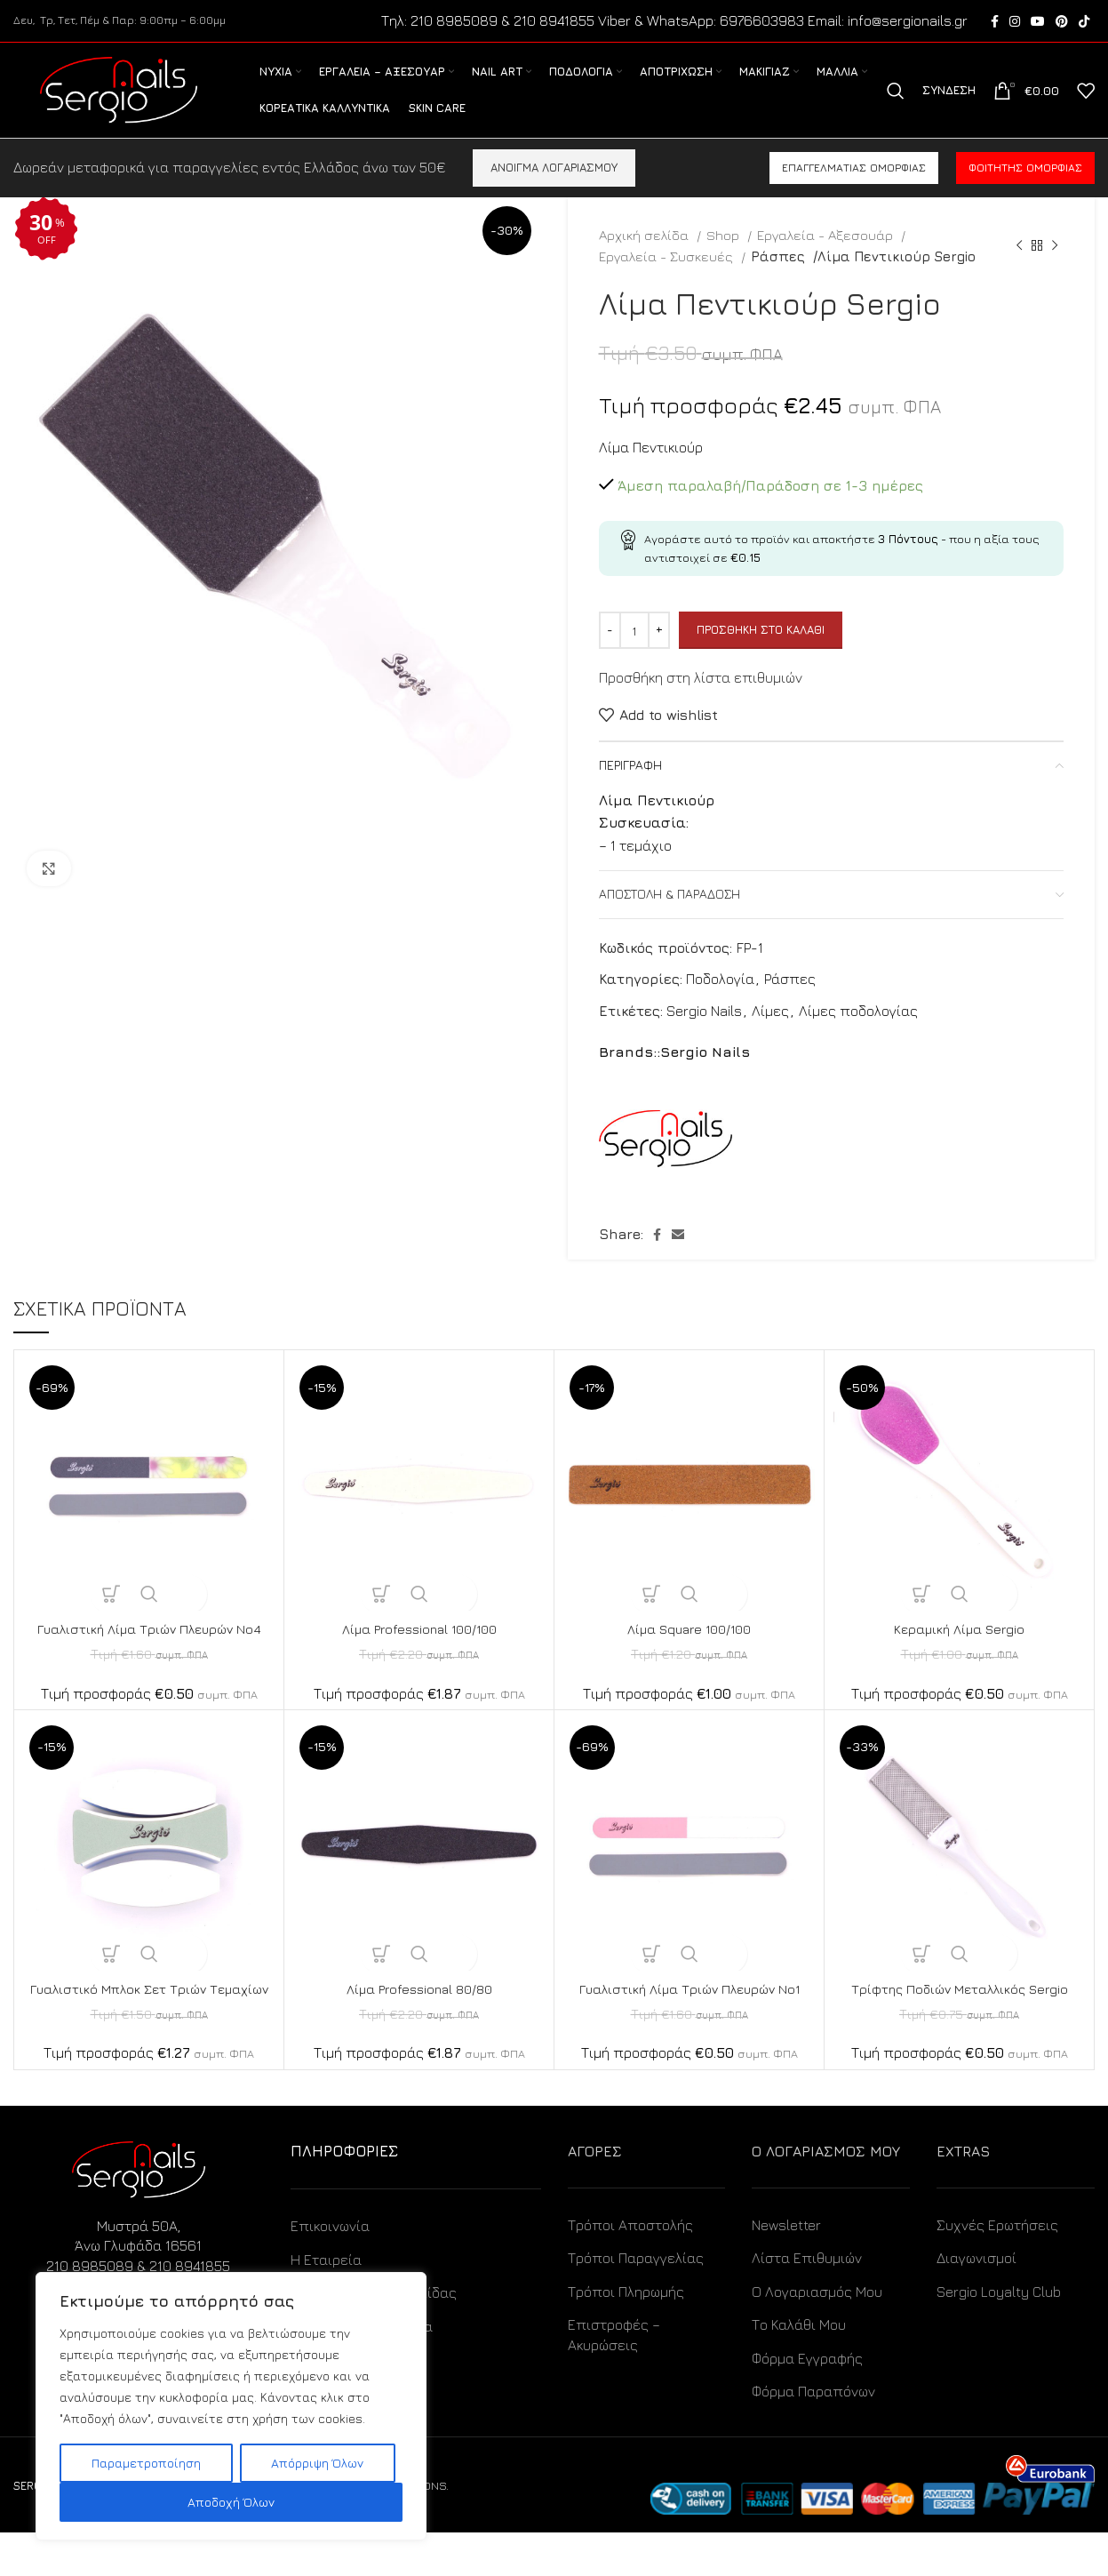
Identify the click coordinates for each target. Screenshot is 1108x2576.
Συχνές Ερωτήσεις (997, 2268)
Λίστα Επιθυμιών (807, 2301)
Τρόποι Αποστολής (630, 2268)
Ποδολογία (720, 1002)
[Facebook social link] (994, 22)
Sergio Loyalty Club (999, 2334)
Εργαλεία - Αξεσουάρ (827, 258)
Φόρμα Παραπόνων (813, 2434)
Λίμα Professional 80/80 (419, 2012)
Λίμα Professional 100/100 (418, 1652)
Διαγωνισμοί (976, 2301)
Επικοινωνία (330, 2269)
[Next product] (1055, 268)
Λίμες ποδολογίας (858, 1034)
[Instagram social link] (1014, 22)
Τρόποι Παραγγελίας (636, 2301)
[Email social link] (678, 1257)
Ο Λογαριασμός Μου (817, 2334)
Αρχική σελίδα (645, 258)
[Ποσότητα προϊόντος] (634, 653)
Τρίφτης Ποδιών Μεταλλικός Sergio (959, 2012)
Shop (724, 258)
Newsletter (786, 2268)
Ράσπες (778, 279)
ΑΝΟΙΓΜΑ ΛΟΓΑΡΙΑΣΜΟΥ (554, 190)
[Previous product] (1019, 268)
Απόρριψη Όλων (317, 2462)
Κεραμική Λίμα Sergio (960, 1652)
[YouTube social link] (1037, 22)
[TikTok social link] (1084, 22)
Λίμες (770, 1034)
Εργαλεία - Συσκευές (668, 279)
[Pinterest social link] (1061, 22)
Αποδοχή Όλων (231, 2501)
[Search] (895, 103)
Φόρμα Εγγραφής (807, 2401)
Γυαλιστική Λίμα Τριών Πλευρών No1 (689, 2012)
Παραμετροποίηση (146, 2462)
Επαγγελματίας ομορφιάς (854, 190)
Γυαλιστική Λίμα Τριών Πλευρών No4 (149, 1652)
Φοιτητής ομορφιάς (1025, 190)
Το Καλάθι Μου (799, 2368)
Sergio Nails (704, 1034)
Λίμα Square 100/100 (689, 1652)
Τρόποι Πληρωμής (626, 2334)
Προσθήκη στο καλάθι (761, 652)
